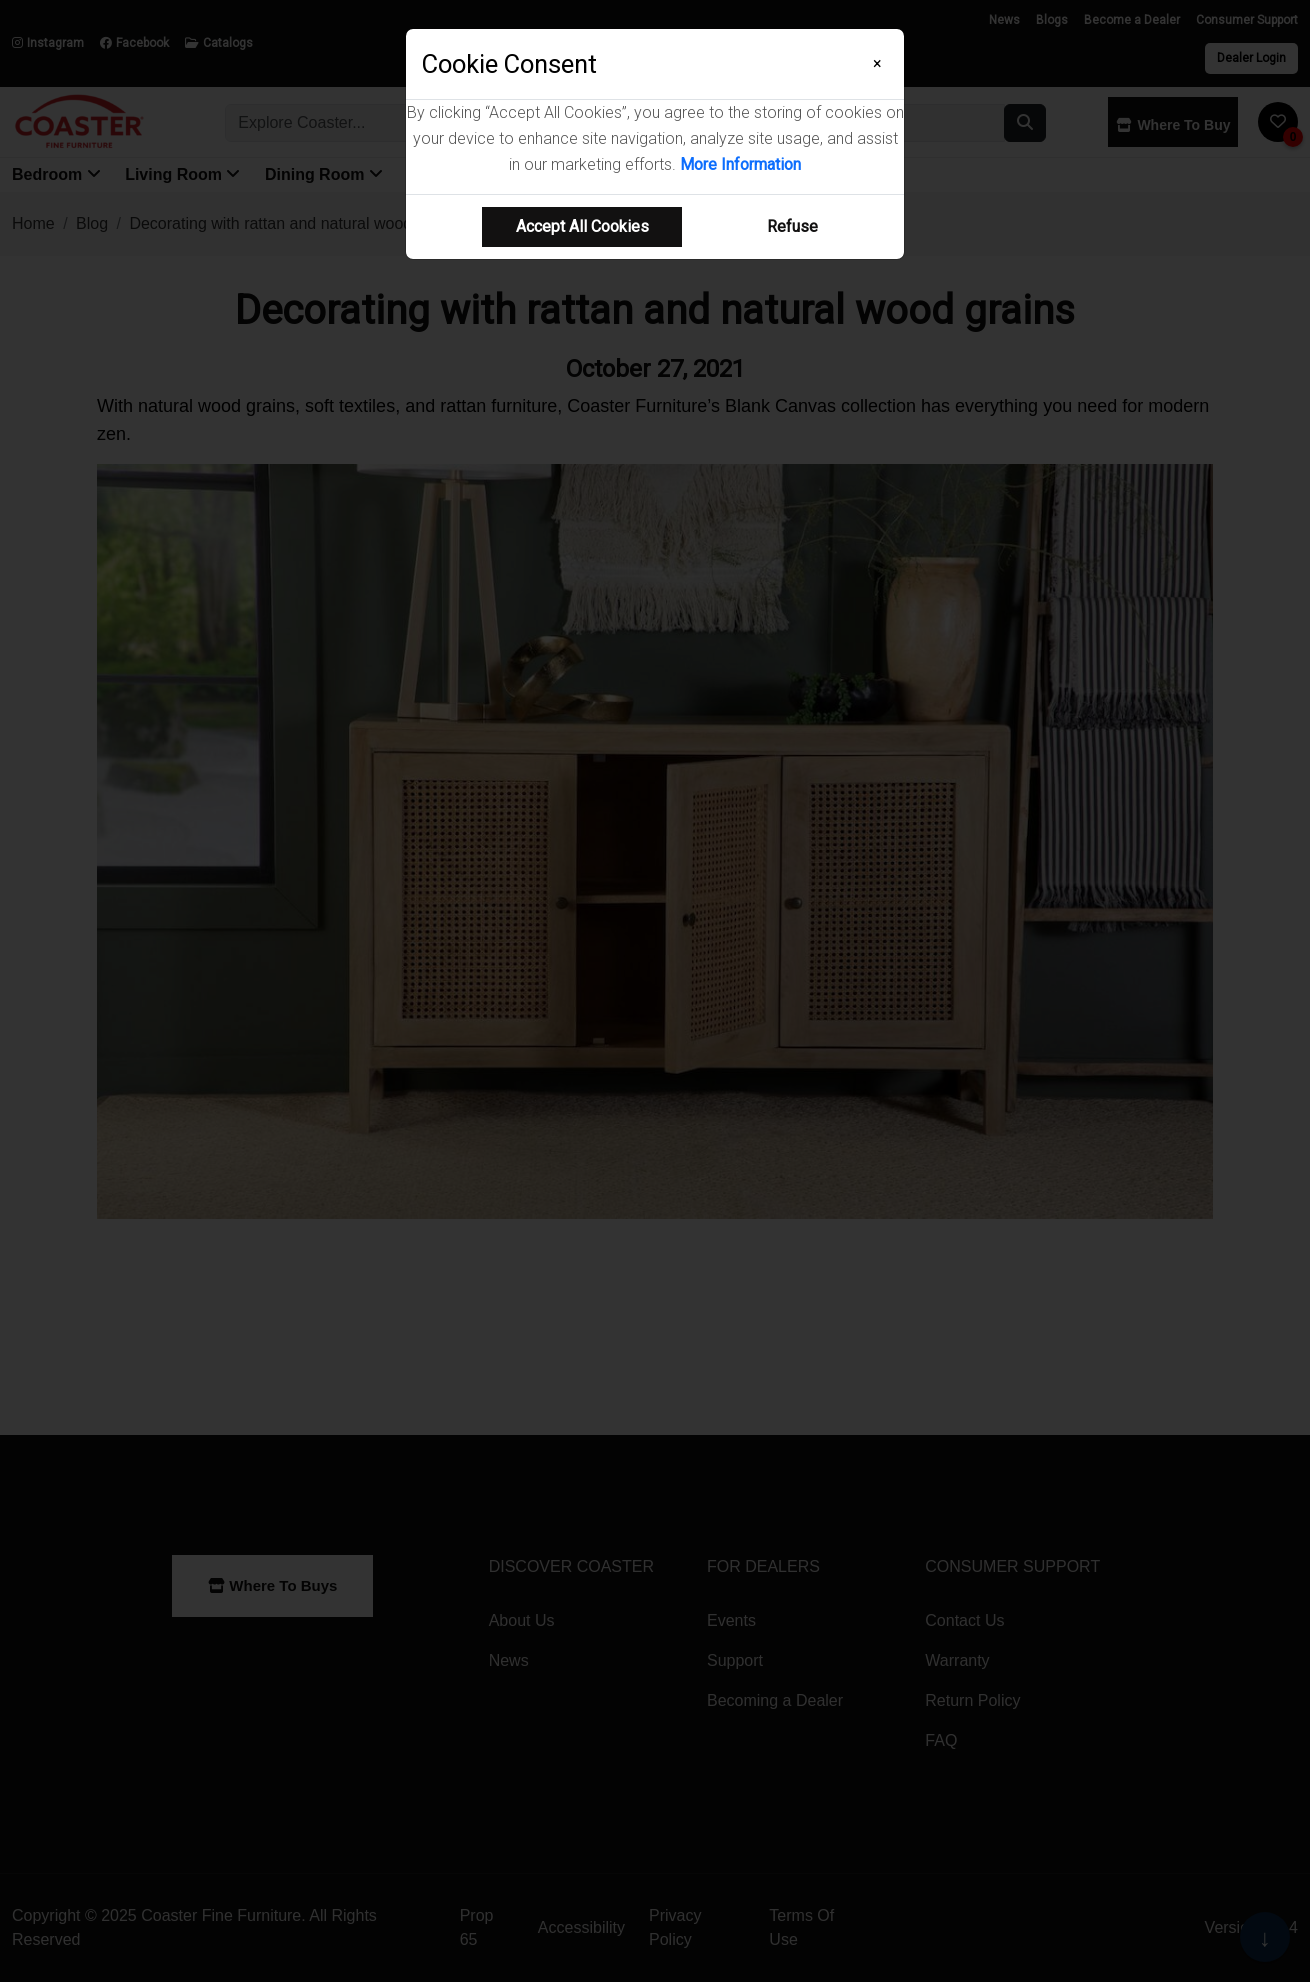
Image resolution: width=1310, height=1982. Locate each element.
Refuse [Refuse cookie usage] (792, 226)
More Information (740, 164)
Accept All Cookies (582, 226)
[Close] (877, 64)
